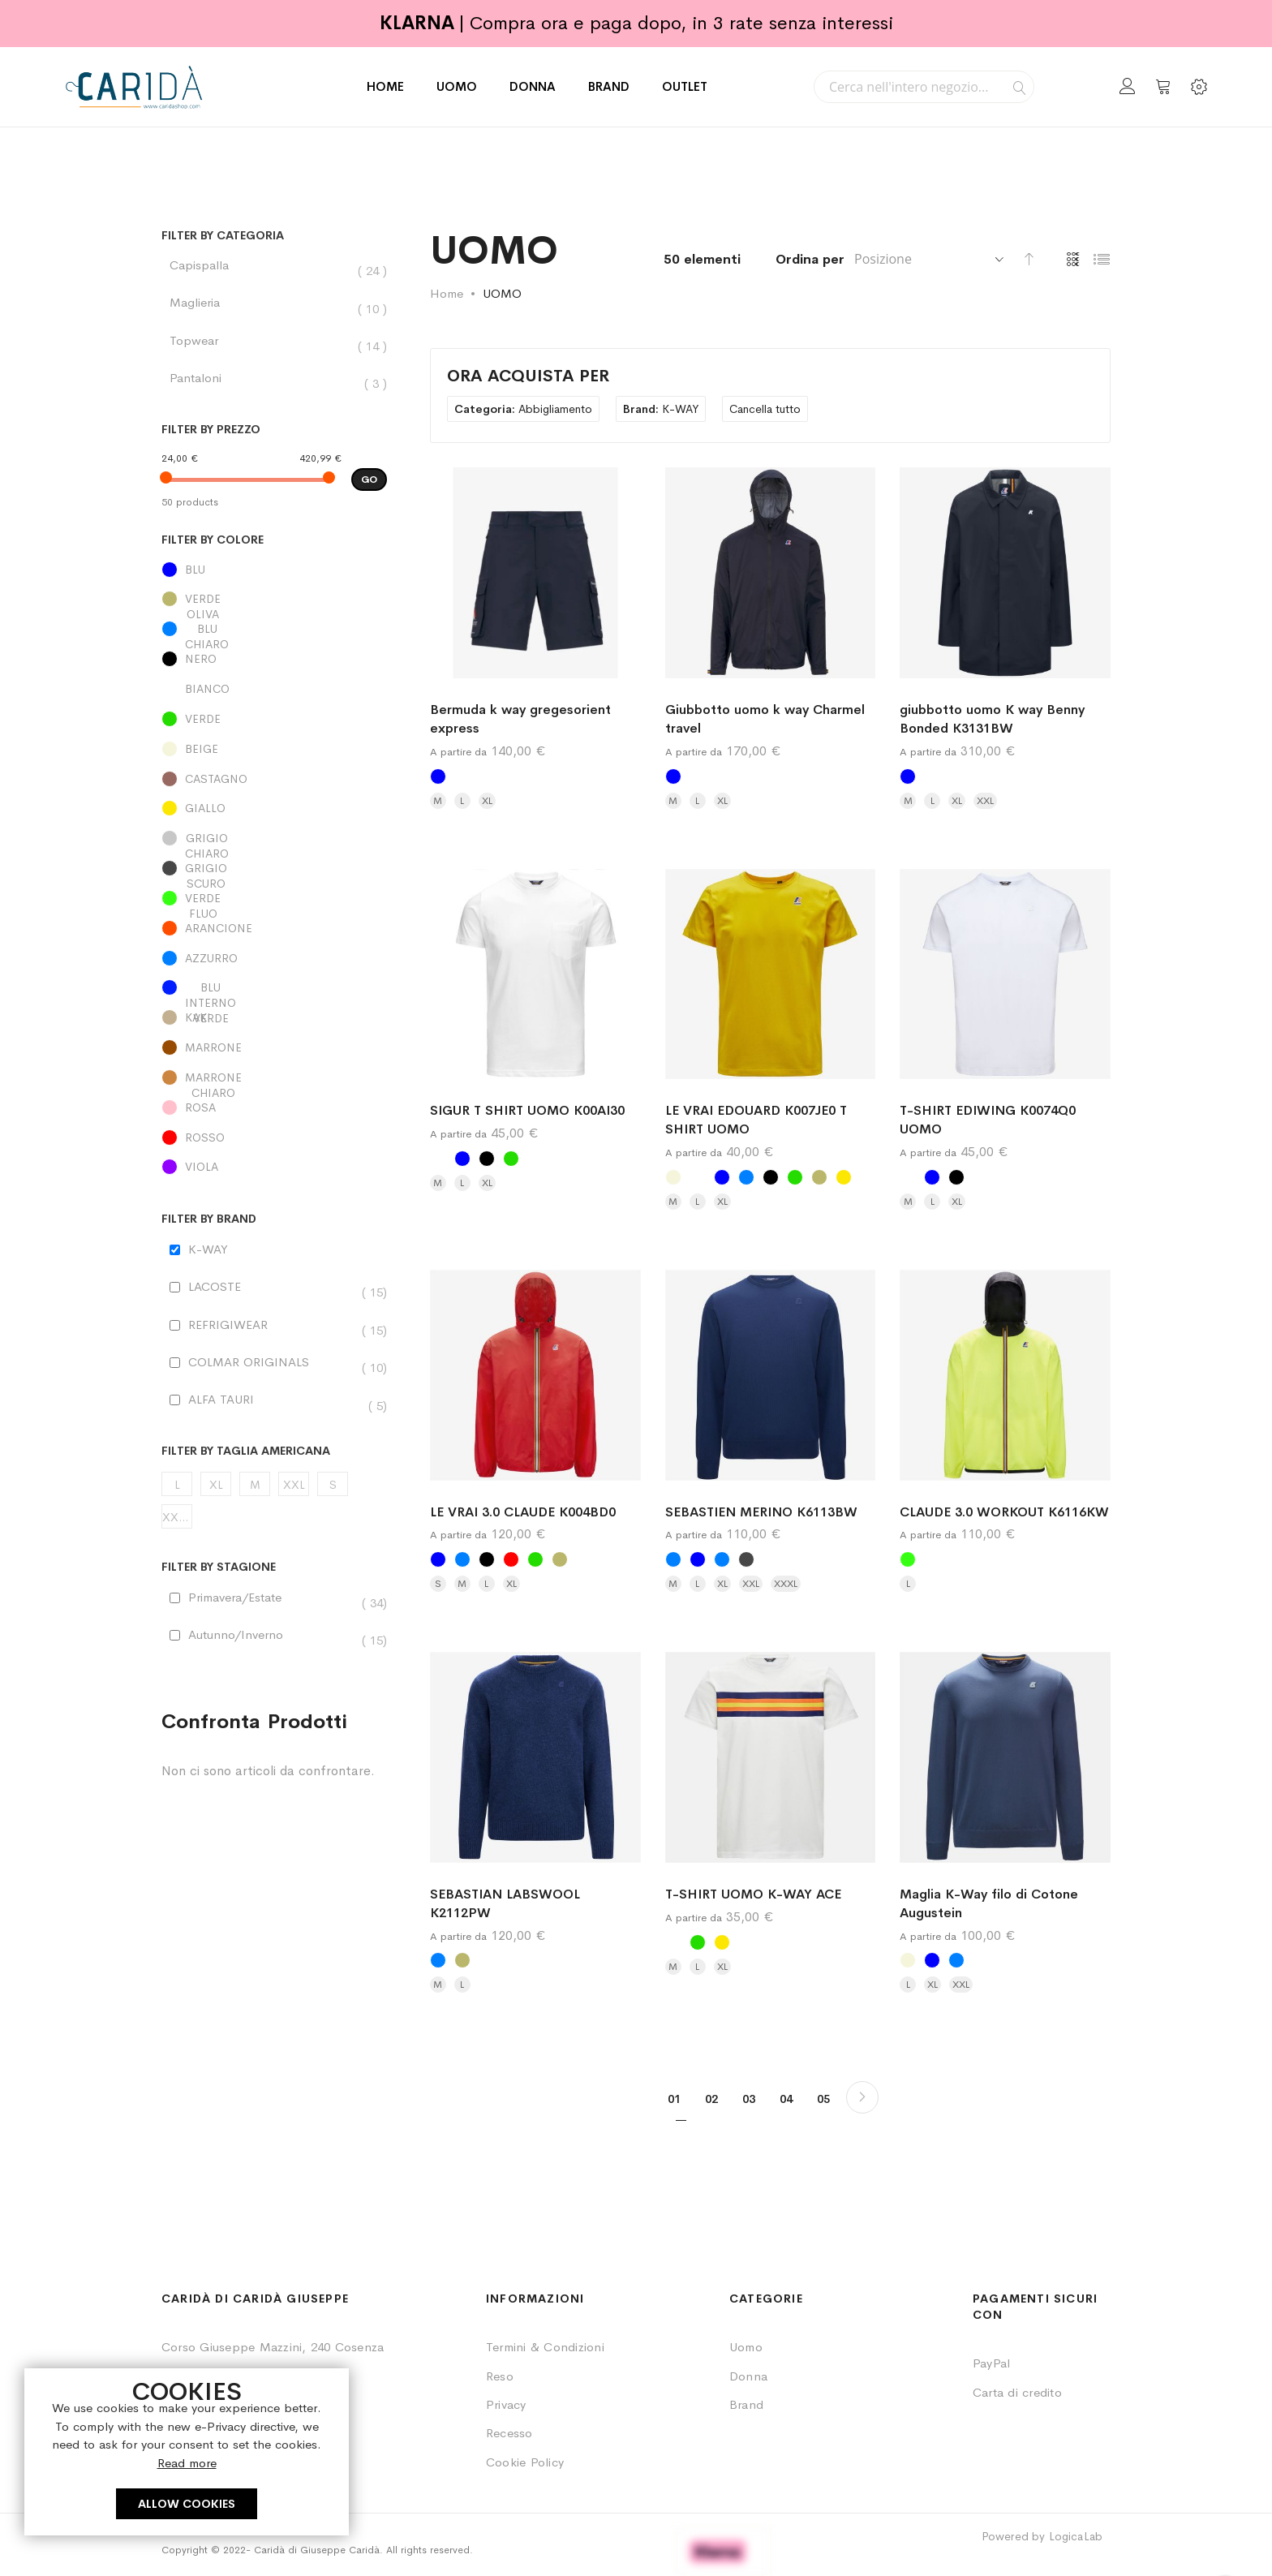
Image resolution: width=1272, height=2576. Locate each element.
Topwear (202, 341)
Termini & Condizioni (545, 2347)
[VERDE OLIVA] (274, 603)
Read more (187, 2463)
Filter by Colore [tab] (212, 540)
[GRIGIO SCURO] (274, 872)
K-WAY (208, 1249)
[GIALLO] (274, 812)
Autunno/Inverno (243, 1635)
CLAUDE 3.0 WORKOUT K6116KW (1004, 1511)
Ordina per (810, 259)
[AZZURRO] (274, 962)
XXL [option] (985, 800)
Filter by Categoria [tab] (222, 236)
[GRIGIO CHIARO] (274, 842)
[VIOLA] (274, 1171)
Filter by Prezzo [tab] (210, 430)
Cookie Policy (525, 2462)
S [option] (438, 1583)
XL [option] (487, 800)
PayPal (991, 2363)
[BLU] (274, 573)
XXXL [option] (785, 1583)
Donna (748, 2376)
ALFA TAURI (229, 1399)
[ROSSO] (274, 1141)
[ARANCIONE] (274, 932)
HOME (385, 86)
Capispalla (207, 265)
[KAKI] (274, 1021)
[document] (187, 2452)
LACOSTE (222, 1287)
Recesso (509, 2433)
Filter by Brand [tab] (208, 1219)
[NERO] (274, 663)
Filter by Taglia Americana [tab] (245, 1451)
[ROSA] (274, 1111)
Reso (500, 2376)
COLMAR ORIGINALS (256, 1362)
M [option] (437, 800)
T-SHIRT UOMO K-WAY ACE (753, 1894)
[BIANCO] (274, 693)
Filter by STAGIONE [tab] (218, 1567)
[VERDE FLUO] (274, 902)
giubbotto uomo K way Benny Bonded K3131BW (992, 719)
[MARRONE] (274, 1051)
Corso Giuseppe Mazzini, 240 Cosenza (272, 2347)
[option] (438, 776)
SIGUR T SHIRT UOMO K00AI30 (527, 1110)
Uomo (746, 2347)
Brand (746, 2404)
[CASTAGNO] (274, 783)
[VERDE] (274, 723)
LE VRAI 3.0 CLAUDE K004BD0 (523, 1511)
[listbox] (535, 780)
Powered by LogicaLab (1042, 2536)
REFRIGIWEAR (236, 1325)
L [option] (462, 800)
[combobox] (924, 87)
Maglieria (203, 303)
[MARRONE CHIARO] (274, 1081)
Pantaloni (204, 378)
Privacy (506, 2404)
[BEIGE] (274, 753)
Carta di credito (1017, 2392)
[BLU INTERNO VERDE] (274, 991)
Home (446, 293)
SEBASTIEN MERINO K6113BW (761, 1511)
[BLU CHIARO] (274, 633)
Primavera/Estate (243, 1597)
